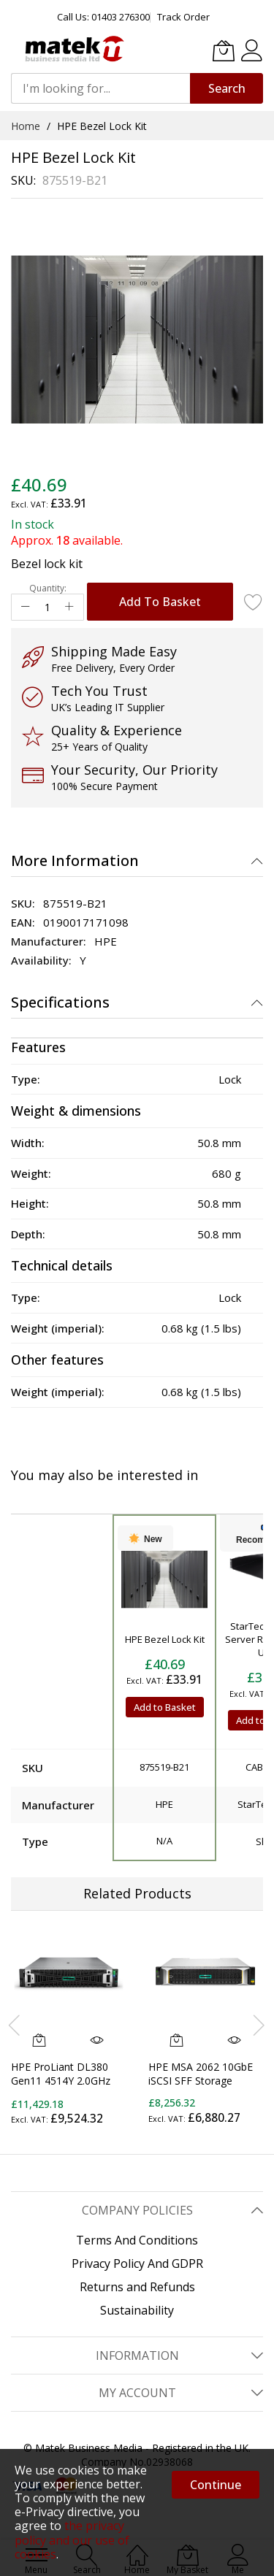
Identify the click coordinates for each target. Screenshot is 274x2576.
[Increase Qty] (69, 607)
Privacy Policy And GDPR (137, 2263)
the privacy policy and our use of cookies (72, 2539)
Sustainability (137, 2310)
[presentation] (14, 2024)
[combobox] (100, 88)
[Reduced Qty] (25, 607)
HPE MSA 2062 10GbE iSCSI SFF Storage (200, 2074)
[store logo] (73, 49)
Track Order (183, 16)
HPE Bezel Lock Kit (165, 1639)
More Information (75, 860)
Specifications (60, 1002)
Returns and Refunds (137, 2287)
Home (25, 126)
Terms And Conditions (137, 2240)
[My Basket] (224, 50)
